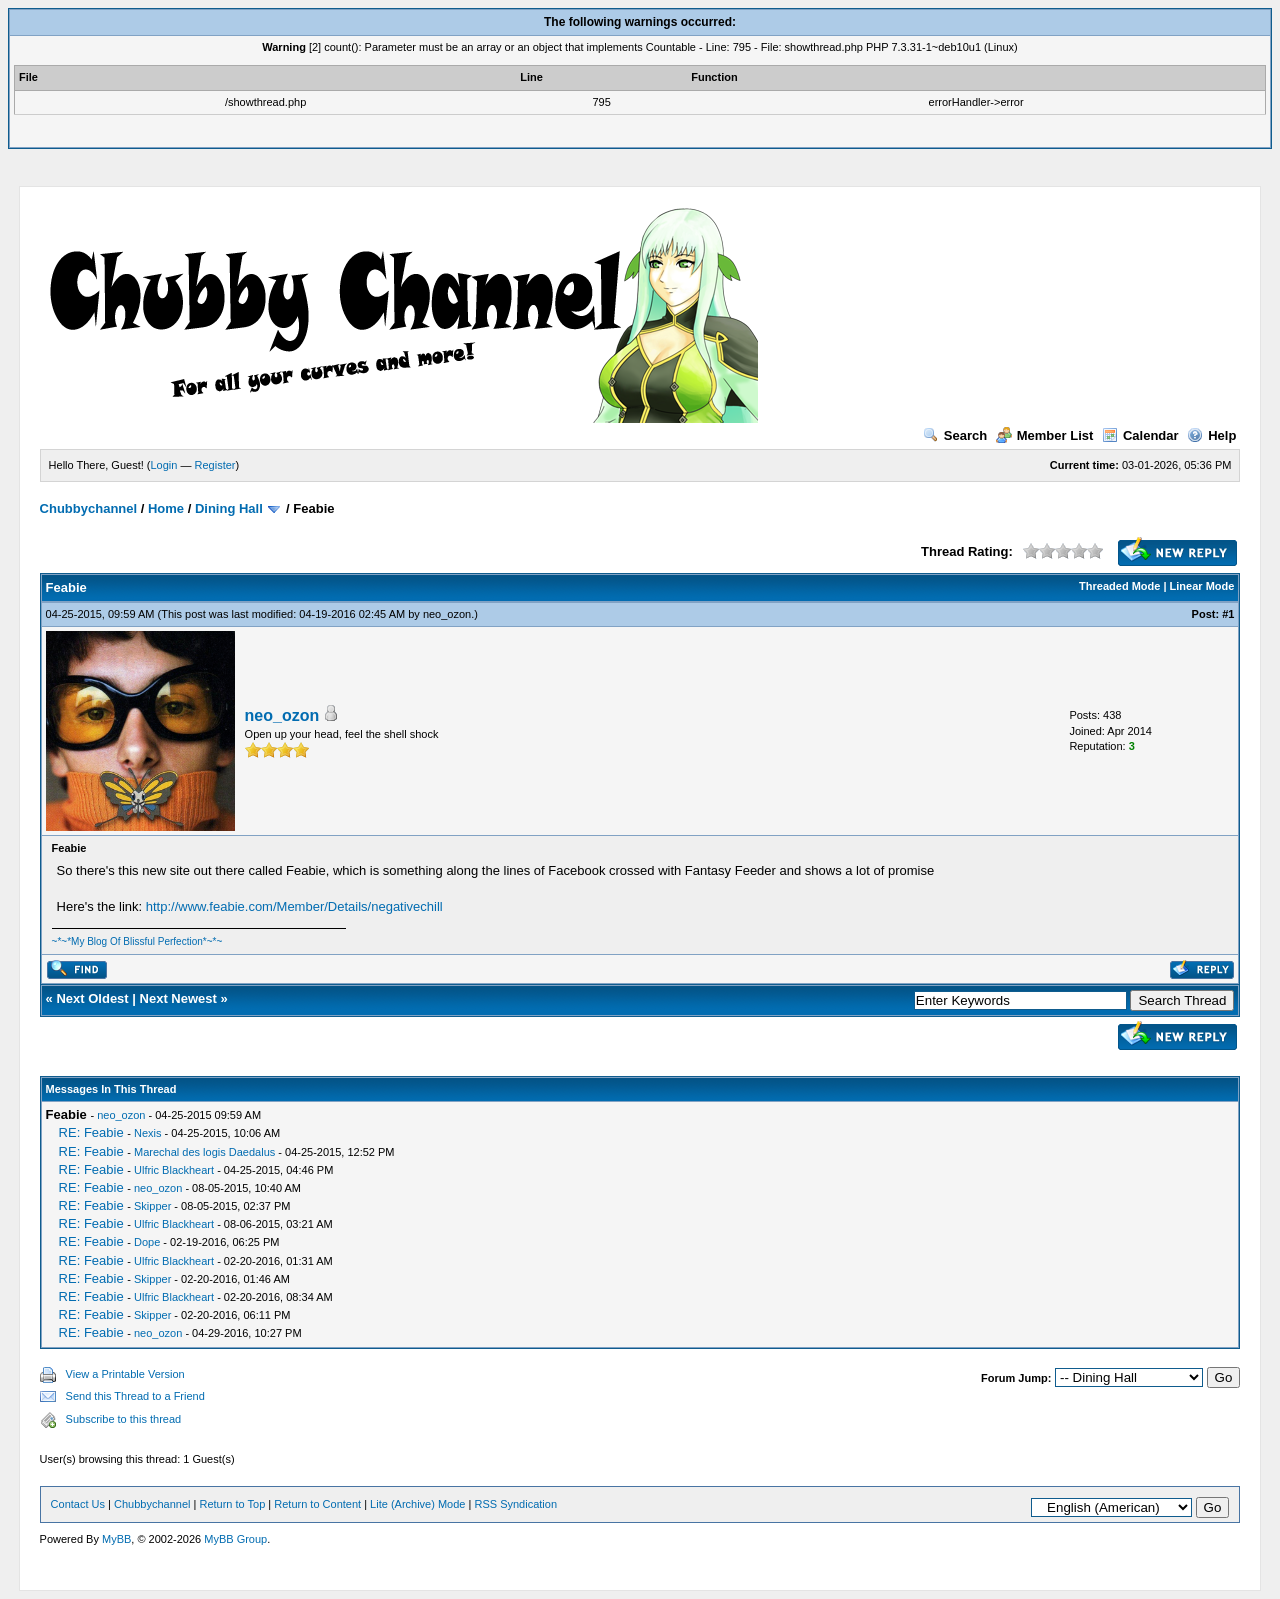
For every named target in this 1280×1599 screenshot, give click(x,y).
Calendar (1140, 435)
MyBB (116, 1539)
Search (955, 435)
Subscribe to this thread (124, 1419)
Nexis (148, 1133)
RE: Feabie (91, 1132)
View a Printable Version (125, 1374)
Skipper (152, 1206)
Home (166, 508)
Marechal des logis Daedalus (204, 1152)
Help (1211, 435)
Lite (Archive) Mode (417, 1504)
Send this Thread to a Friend (135, 1396)
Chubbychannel (89, 508)
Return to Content (317, 1504)
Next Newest (178, 998)
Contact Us (78, 1504)
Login (164, 465)
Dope (147, 1242)
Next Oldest (92, 998)
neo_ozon (447, 614)
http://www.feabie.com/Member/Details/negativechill (294, 906)
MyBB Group (235, 1539)
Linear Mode (1202, 586)
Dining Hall (229, 508)
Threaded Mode (1119, 586)
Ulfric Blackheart (174, 1170)
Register (215, 465)
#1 (1228, 614)
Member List (1045, 435)
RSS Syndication (515, 1504)
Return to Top (232, 1504)
